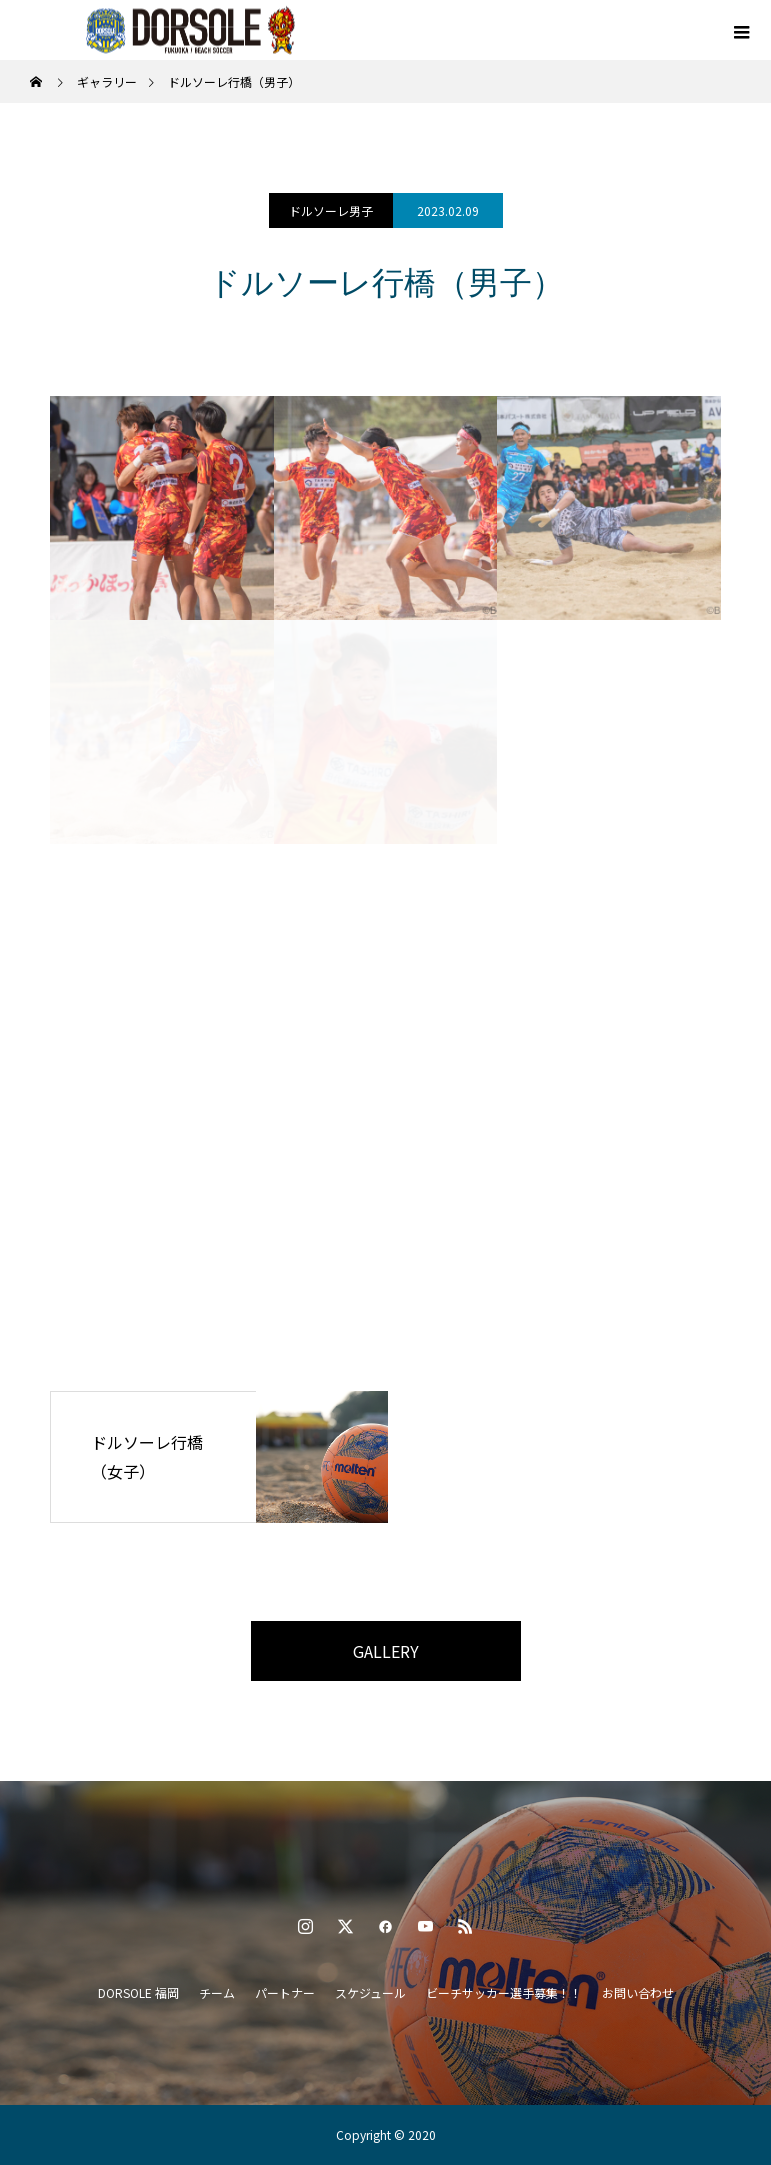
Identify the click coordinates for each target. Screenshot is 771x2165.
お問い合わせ (638, 1992)
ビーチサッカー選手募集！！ (504, 1992)
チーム (217, 1992)
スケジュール (370, 1992)
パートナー (285, 1992)
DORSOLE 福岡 (138, 1992)
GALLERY (386, 1651)
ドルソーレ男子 (331, 210)
